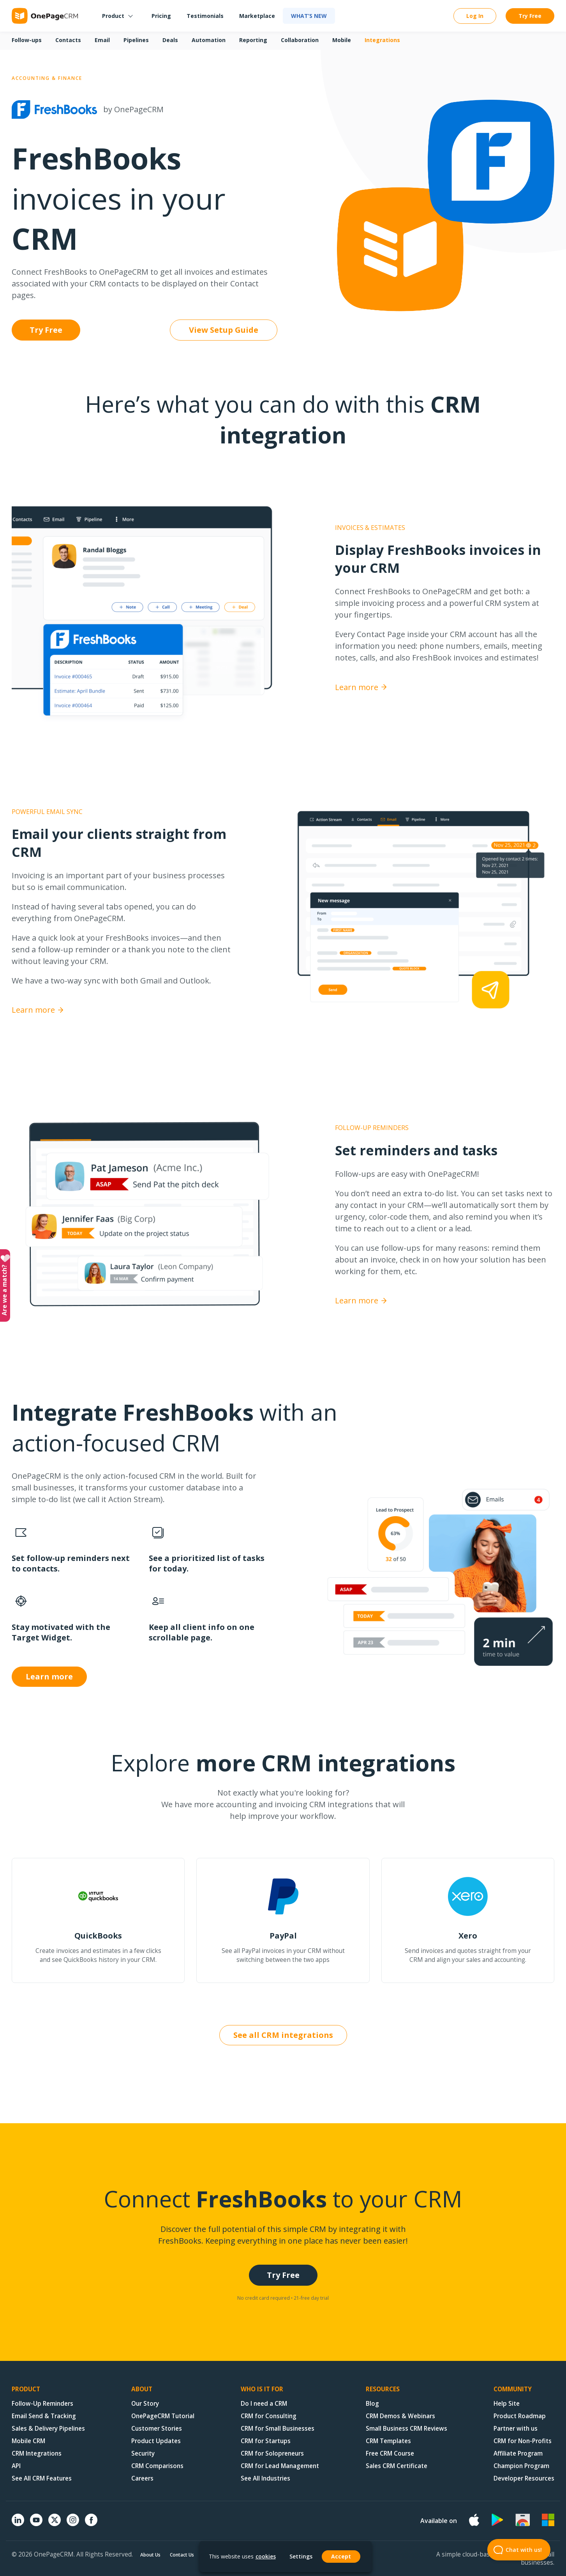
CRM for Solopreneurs (272, 2453)
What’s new (309, 15)
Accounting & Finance (47, 78)
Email (102, 40)
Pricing (161, 15)
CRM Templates (388, 2441)
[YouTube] (36, 2524)
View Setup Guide (223, 330)
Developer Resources (524, 2478)
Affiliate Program (518, 2453)
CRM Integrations (37, 2453)
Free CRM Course (390, 2453)
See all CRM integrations (283, 2035)
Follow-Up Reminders (42, 2403)
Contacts (68, 40)
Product (113, 15)
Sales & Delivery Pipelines (48, 2428)
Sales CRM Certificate (396, 2466)
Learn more (361, 687)
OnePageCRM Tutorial (162, 2416)
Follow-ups (27, 40)
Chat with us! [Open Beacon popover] (514, 2549)
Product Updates (156, 2441)
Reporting (253, 40)
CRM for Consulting (268, 2416)
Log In (474, 15)
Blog (372, 2403)
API (16, 2466)
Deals (170, 40)
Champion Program (521, 2466)
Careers (142, 2478)
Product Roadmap (520, 2416)
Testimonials (205, 15)
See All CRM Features (42, 2478)
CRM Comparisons (157, 2466)
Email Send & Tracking (44, 2416)
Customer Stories (156, 2428)
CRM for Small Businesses (277, 2428)
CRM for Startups (266, 2441)
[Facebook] (91, 2524)
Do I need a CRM (264, 2403)
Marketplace (257, 15)
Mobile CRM (28, 2441)
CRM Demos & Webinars (400, 2416)
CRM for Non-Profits (523, 2441)
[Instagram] (73, 2524)
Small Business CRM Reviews (406, 2428)
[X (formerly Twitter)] (54, 2527)
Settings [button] (300, 2556)
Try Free (529, 15)
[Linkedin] (18, 2524)
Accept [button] (341, 2556)
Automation (209, 40)
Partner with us (516, 2428)
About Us (150, 2554)
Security (143, 2453)
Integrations (382, 40)
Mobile (341, 40)
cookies (266, 2556)
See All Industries (265, 2478)
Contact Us (182, 2554)
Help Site (507, 2403)
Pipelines (136, 40)
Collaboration (300, 40)
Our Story (145, 2403)
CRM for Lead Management (280, 2466)
